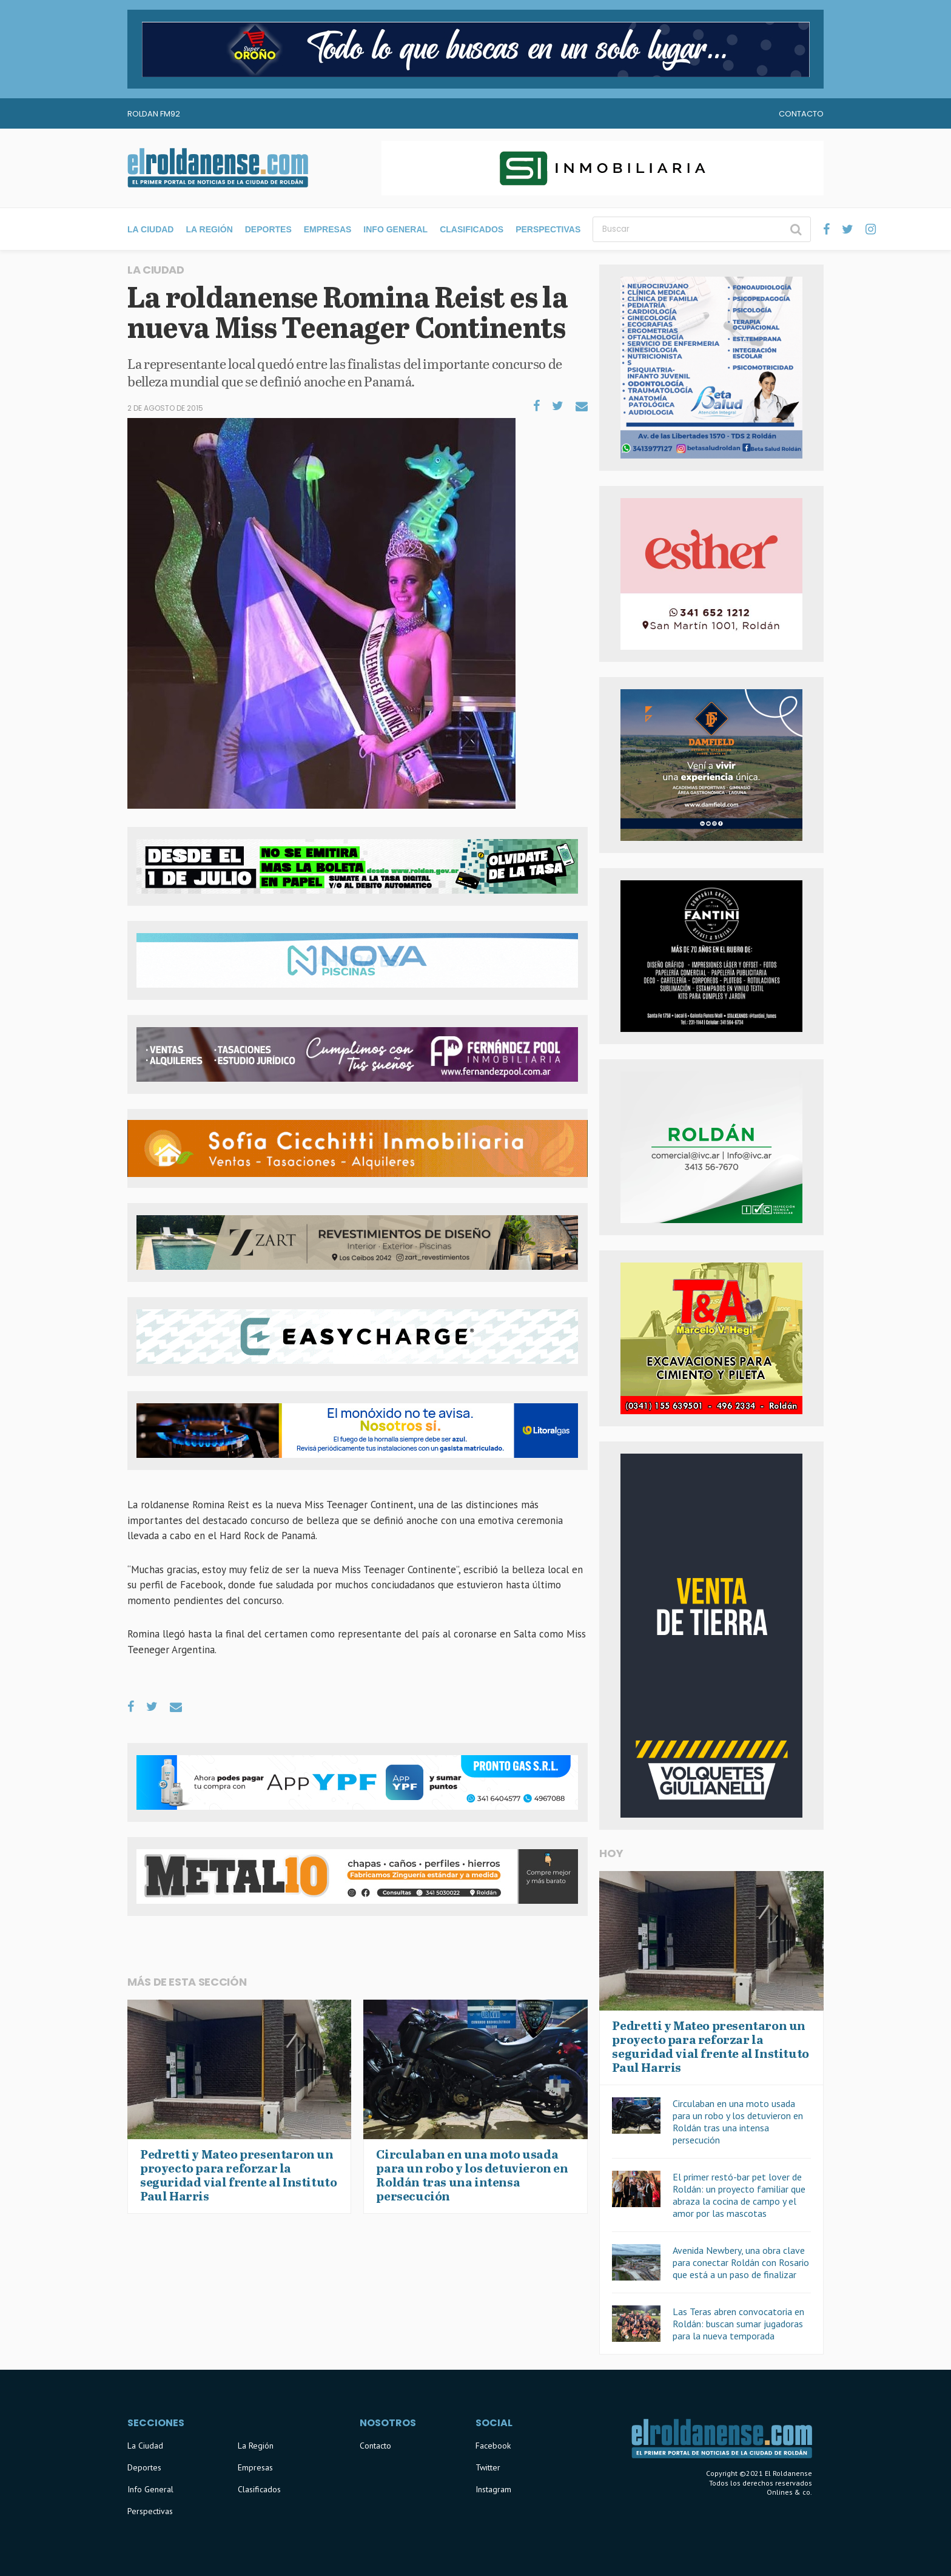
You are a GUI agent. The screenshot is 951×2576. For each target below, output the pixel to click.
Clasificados (471, 229)
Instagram (493, 2489)
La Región (209, 229)
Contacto (801, 114)
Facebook (493, 2445)
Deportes (268, 229)
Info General (395, 229)
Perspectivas (548, 229)
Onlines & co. (789, 2492)
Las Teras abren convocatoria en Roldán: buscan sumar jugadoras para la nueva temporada (738, 2323)
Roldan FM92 (153, 114)
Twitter (488, 2467)
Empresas (328, 229)
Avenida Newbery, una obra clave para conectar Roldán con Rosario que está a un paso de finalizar (741, 2262)
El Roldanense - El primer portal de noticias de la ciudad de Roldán (217, 168)
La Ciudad (150, 229)
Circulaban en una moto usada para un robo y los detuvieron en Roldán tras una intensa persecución (738, 2121)
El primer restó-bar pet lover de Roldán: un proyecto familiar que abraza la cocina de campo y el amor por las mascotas (739, 2195)
